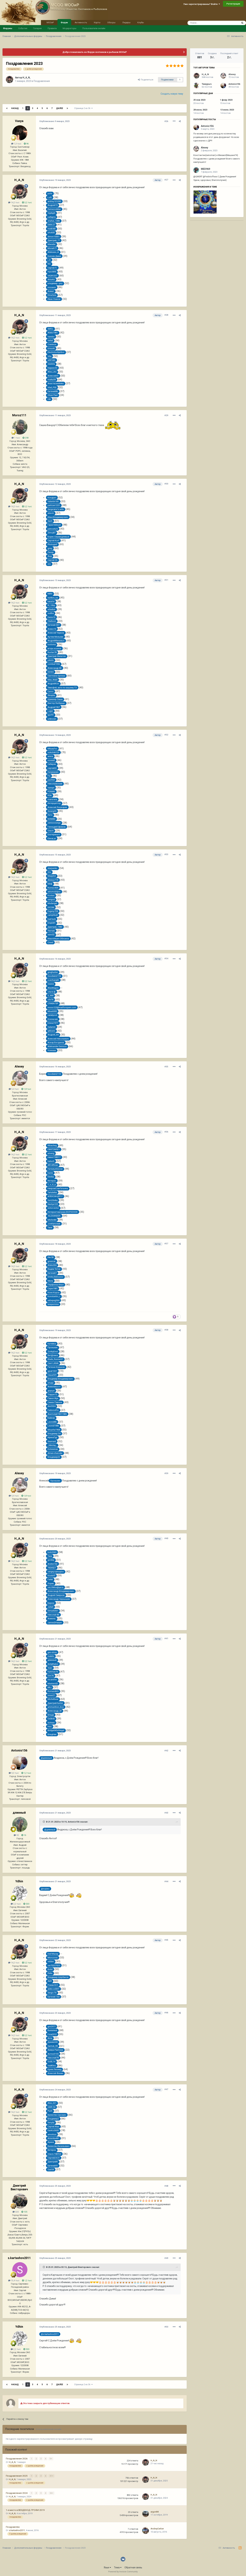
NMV (50, 593)
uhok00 (51, 232)
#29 (166, 415)
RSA (50, 795)
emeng (51, 1153)
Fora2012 (52, 2034)
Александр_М (55, 1711)
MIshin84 (52, 1220)
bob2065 (52, 1552)
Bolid (50, 1969)
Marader (51, 244)
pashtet (51, 780)
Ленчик (51, 930)
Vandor (51, 336)
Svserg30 (52, 811)
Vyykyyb (51, 213)
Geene (51, 984)
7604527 (52, 1567)
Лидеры (126, 22)
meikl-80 (51, 228)
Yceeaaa (52, 1050)
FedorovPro (53, 1410)
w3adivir (51, 609)
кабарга (51, 217)
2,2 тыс (16, 1904)
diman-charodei (55, 1453)
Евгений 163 (53, 1996)
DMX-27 (51, 224)
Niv (49, 264)
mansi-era (52, 799)
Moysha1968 (54, 1429)
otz (49, 564)
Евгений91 (53, 2165)
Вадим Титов (54, 1269)
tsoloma (52, 644)
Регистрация (233, 4)
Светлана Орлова (56, 675)
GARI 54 (51, 2107)
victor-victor (53, 1208)
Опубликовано (54, 121)
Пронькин (52, 1347)
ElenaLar (52, 838)
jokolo (51, 660)
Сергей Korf (53, 540)
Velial (50, 340)
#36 (166, 1131)
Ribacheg (52, 1145)
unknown (52, 719)
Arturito (51, 279)
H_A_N (26, 77)
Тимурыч (207, 84)
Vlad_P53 (52, 387)
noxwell (51, 760)
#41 (166, 1638)
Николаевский (55, 783)
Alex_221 (52, 2103)
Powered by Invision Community (123, 2571)
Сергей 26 (52, 560)
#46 (166, 2012)
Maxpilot (52, 876)
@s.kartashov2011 (50, 2334)
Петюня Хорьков (56, 1367)
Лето (50, 815)
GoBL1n (51, 2061)
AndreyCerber (157, 2528)
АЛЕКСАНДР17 (55, 1196)
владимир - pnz (55, 283)
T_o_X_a (52, 1184)
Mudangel (52, 903)
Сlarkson (52, 621)
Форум (64, 22)
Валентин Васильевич (58, 2146)
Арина (51, 2142)
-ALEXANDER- (54, 1216)
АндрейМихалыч (56, 640)
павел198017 (54, 1157)
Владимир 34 (54, 1433)
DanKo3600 (53, 2130)
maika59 (52, 379)
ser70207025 (54, 1965)
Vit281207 (52, 275)
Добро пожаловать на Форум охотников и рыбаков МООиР (95, 52)
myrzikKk (52, 271)
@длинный (46, 1758)
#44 (166, 1881)
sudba (51, 613)
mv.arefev (52, 1679)
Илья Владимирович (58, 517)
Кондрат (52, 497)
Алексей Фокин (55, 2073)
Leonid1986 (53, 1425)
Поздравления (42, 81)
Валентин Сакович (57, 2115)
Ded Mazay (53, 1954)
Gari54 (51, 2169)
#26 (166, 121)
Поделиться (145, 79)
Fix (49, 776)
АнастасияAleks (56, 383)
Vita (49, 356)
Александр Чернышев (59, 1599)
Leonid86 (52, 1422)
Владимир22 (54, 1457)
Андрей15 (52, 205)
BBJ (49, 1687)
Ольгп (50, 830)
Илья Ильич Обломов (58, 938)
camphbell (53, 915)
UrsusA (51, 348)
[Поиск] (205, 23)
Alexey (19, 1066)
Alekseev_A (53, 252)
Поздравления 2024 (17, 2492)
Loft (50, 197)
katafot (51, 601)
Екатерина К (54, 834)
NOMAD (51, 819)
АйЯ (50, 1981)
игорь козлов (54, 648)
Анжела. (52, 1618)
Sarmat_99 (53, 2046)
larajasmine (53, 1304)
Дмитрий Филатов (57, 656)
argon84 (155, 2511)
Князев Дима (54, 256)
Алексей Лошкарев (57, 807)
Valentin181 (53, 501)
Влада (51, 1715)
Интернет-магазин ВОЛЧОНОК (63, 1212)
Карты (97, 22)
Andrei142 (52, 1564)
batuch (51, 1161)
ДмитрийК (53, 2161)
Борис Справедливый (58, 536)
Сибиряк (52, 764)
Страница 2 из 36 (83, 108)
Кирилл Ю (52, 368)
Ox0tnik (51, 1718)
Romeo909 (53, 888)
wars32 (51, 934)
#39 (166, 1473)
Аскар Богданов (56, 1042)
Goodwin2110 (54, 976)
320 (16, 2212)
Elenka (51, 1176)
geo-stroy (52, 1652)
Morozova (52, 1957)
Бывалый (52, 2030)
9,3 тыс (14, 1773)
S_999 (50, 995)
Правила (52, 28)
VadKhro (52, 2065)
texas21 (51, 1695)
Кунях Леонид (54, 2069)
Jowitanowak (54, 1223)
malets (51, 1656)
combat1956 (54, 664)
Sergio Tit (52, 1992)
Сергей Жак (53, 2126)
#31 (166, 580)
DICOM (51, 907)
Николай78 (53, 2057)
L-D (49, 260)
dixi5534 (51, 1406)
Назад (15, 108)
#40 (166, 1538)
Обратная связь (133, 2567)
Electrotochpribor (56, 352)
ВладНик (52, 1734)
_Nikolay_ (52, 1445)
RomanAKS (53, 1691)
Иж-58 (50, 1257)
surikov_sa (53, 597)
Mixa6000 (52, 1011)
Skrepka (51, 695)
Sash (50, 521)
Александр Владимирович (61, 1591)
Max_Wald (52, 679)
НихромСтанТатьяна (58, 1188)
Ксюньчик (53, 1019)
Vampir (51, 787)
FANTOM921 (54, 1149)
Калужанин (53, 772)
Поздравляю (13, 2526)
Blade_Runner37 (55, 1359)
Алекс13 (52, 629)
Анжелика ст (54, 1386)
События (22, 28)
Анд (50, 556)
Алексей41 (53, 375)
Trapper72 (52, 1394)
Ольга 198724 (54, 2154)
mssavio (52, 287)
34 (51, 2492)
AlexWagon (53, 988)
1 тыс (16, 437)
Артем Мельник (55, 637)
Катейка (52, 1343)
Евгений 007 (53, 625)
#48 (166, 2186)
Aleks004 (52, 1265)
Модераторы (69, 28)
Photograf (52, 544)
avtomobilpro (54, 891)
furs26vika (52, 1200)
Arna (50, 2038)
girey (50, 548)
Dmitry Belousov (55, 1277)
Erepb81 (51, 923)
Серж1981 (52, 1288)
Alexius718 (53, 880)
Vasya (19, 121)
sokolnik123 (53, 752)
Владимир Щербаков (58, 1977)
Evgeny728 (53, 911)
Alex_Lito (52, 371)
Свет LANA (53, 1363)
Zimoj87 (51, 532)
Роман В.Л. (53, 1985)
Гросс (50, 691)
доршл (51, 1390)
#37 (166, 1243)
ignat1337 (52, 1371)
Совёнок (52, 344)
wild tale (51, 360)
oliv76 (50, 999)
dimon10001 (53, 236)
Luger (50, 711)
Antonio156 (19, 1750)
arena (50, 756)
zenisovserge (54, 823)
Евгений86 (53, 391)
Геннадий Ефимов (57, 827)
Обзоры (111, 22)
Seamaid (52, 1441)
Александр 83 (55, 668)
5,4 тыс (14, 1089)
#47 (166, 2089)
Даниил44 (52, 2042)
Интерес (52, 1180)
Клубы (140, 22)
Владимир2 (53, 2118)
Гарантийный (54, 525)
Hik (49, 399)
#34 (166, 958)
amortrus (52, 2134)
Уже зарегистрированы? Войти (201, 4)
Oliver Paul (52, 395)
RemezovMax (54, 209)
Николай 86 (53, 1614)
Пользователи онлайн (93, 28)
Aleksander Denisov (57, 1046)
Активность (81, 22)
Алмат (51, 291)
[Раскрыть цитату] (44, 1821)
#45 (166, 1940)
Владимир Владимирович (60, 1378)
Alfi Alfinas (53, 1165)
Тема (117, 2567)
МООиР (50, 22)
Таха (50, 1556)
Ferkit (50, 1579)
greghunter (53, 972)
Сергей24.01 (54, 2158)
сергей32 (52, 768)
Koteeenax (53, 1449)
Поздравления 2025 (17, 2475)
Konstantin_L (54, 1296)
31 (51, 2476)
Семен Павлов (55, 1402)
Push (50, 2111)
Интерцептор (54, 803)
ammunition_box (56, 1707)
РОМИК (51, 791)
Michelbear (53, 1699)
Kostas (51, 895)
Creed (50, 942)
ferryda (51, 2122)
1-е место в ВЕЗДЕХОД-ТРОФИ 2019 (25, 2509)
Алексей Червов (56, 633)
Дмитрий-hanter (55, 1703)
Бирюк (51, 1603)
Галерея (37, 28)
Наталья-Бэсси (55, 1169)
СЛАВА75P (53, 1003)
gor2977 (51, 2026)
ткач (50, 1668)
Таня (50, 1227)
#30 (166, 483)
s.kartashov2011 (19, 2258)
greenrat (51, 1261)
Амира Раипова (55, 2050)
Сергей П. (52, 268)
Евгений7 (52, 1273)
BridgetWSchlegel (56, 1730)
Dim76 (51, 1675)
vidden (51, 1961)
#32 (166, 734)
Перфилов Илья (56, 1284)
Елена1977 (53, 1023)
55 (16, 1835)
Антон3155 (53, 2054)
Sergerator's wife (56, 509)
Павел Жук (53, 1398)
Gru (49, 872)
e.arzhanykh (53, 980)
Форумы (7, 28)
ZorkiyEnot (53, 1351)
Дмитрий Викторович (19, 2187)
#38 (166, 1330)
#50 (166, 2327)
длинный (52, 1660)
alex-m (51, 513)
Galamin (51, 1027)
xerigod (51, 899)
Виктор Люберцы (56, 703)
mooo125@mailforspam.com (62, 1007)
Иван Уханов (54, 299)
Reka (50, 1973)
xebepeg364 (53, 1300)
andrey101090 (54, 201)
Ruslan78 (52, 652)
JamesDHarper (55, 1622)
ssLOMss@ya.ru (55, 1587)
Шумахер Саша (55, 699)
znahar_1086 (54, 221)
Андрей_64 (53, 1034)
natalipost (52, 1015)
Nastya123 (53, 1204)
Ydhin (19, 1881)
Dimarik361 (53, 1610)
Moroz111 (19, 415)
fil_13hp (51, 605)
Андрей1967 (54, 707)
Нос (50, 1726)
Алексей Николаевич (58, 1038)
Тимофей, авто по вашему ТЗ (62, 687)
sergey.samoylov (56, 1571)
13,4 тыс (13, 2280)
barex (50, 1173)
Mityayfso (52, 748)
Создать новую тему (172, 93)
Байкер (51, 1418)
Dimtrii (51, 672)
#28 (166, 315)
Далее (59, 108)
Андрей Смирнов (56, 1595)
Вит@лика (53, 1355)
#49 (166, 2258)
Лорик (51, 1583)
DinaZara (52, 295)
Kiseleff (51, 1575)
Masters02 (53, 1683)
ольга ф (51, 991)
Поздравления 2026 (17, 2458)
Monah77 (52, 248)
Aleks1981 (53, 332)
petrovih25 (53, 529)
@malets (45, 1889)
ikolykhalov (53, 1664)
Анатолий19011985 (57, 1414)
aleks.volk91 (53, 1989)
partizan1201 (54, 505)
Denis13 (51, 617)
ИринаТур (52, 1437)
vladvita (51, 364)
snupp (50, 1382)
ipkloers (51, 1031)
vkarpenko (52, 868)
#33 (166, 854)
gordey (51, 1560)
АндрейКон (53, 683)
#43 (166, 1812)
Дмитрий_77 (54, 240)
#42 (166, 1750)
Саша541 (52, 1375)
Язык (107, 2567)
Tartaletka (52, 1192)
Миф (50, 884)
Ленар (51, 552)
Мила (50, 1281)
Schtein (51, 1722)
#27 (166, 179)
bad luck (52, 919)
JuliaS (50, 1607)
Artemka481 (53, 2138)
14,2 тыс (13, 202)
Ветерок (52, 2150)
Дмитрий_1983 (55, 927)
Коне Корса (53, 1292)
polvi (50, 193)
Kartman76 (53, 1671)
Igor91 (51, 715)
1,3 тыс (16, 143)
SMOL (50, 329)
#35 (166, 1066)
